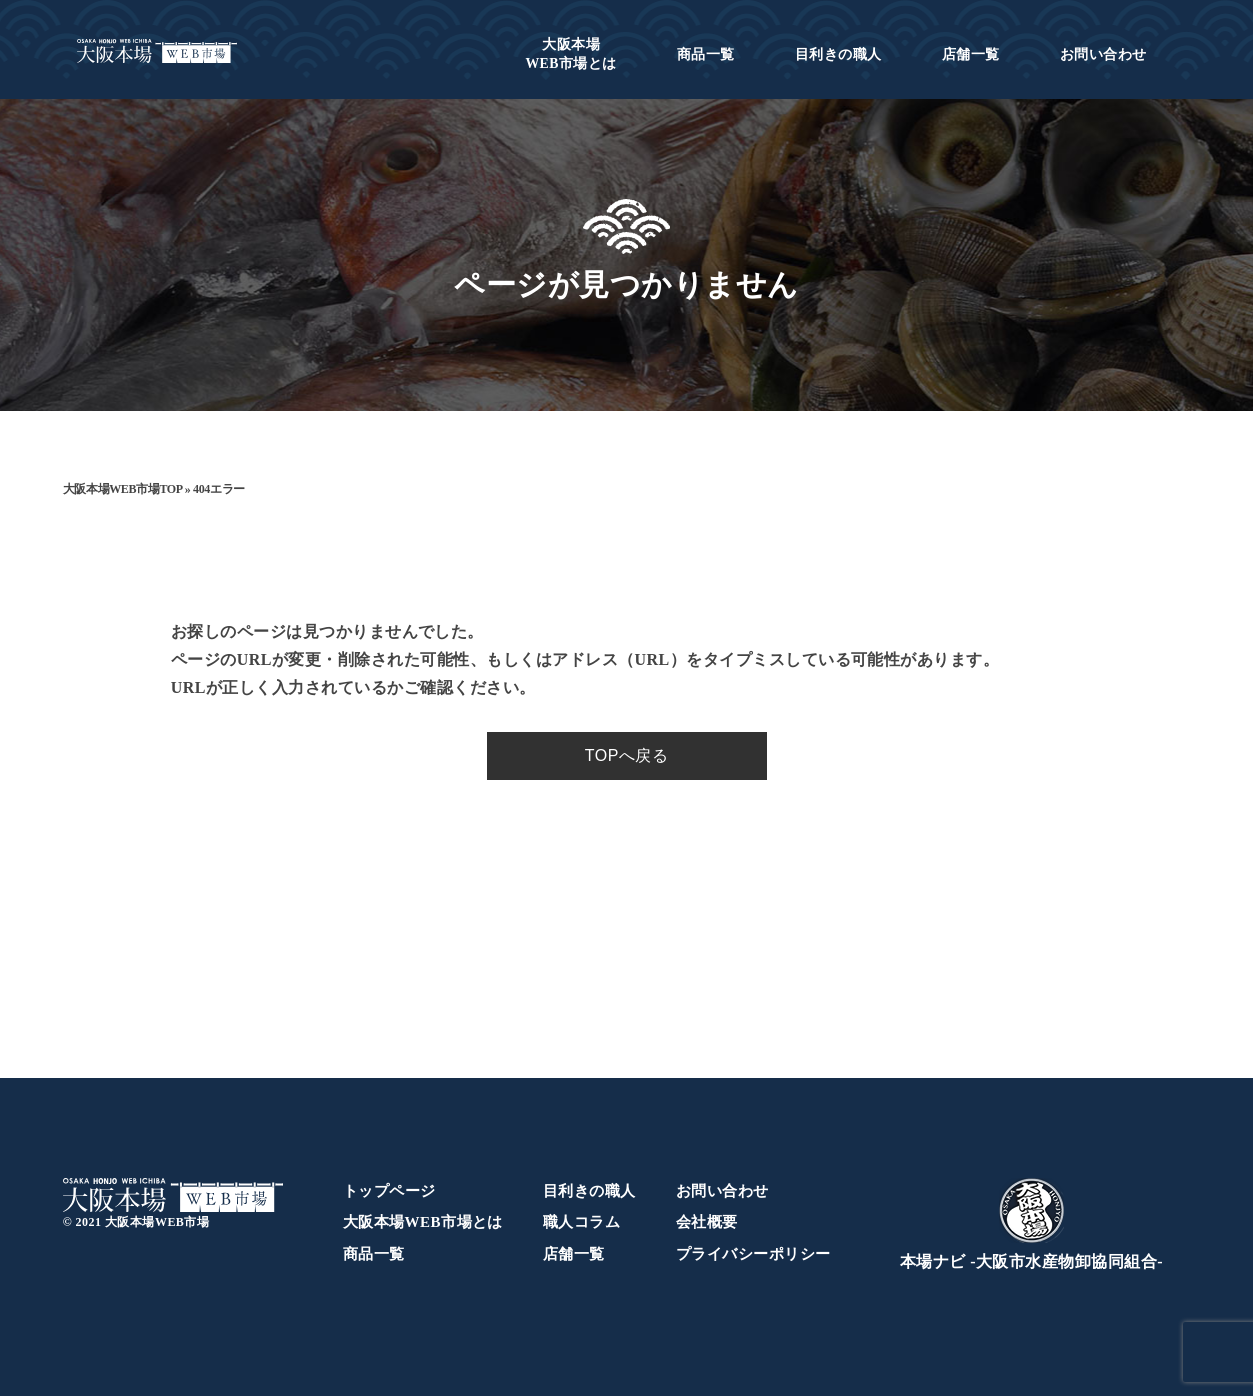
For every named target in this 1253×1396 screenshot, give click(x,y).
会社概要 (707, 1222)
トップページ (389, 1191)
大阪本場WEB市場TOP (122, 489)
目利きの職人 (838, 54)
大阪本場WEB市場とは (423, 1222)
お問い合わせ (1103, 54)
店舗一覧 (971, 54)
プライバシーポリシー (753, 1254)
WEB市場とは (571, 54)
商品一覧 (706, 54)
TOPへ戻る (626, 755)
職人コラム (581, 1222)
